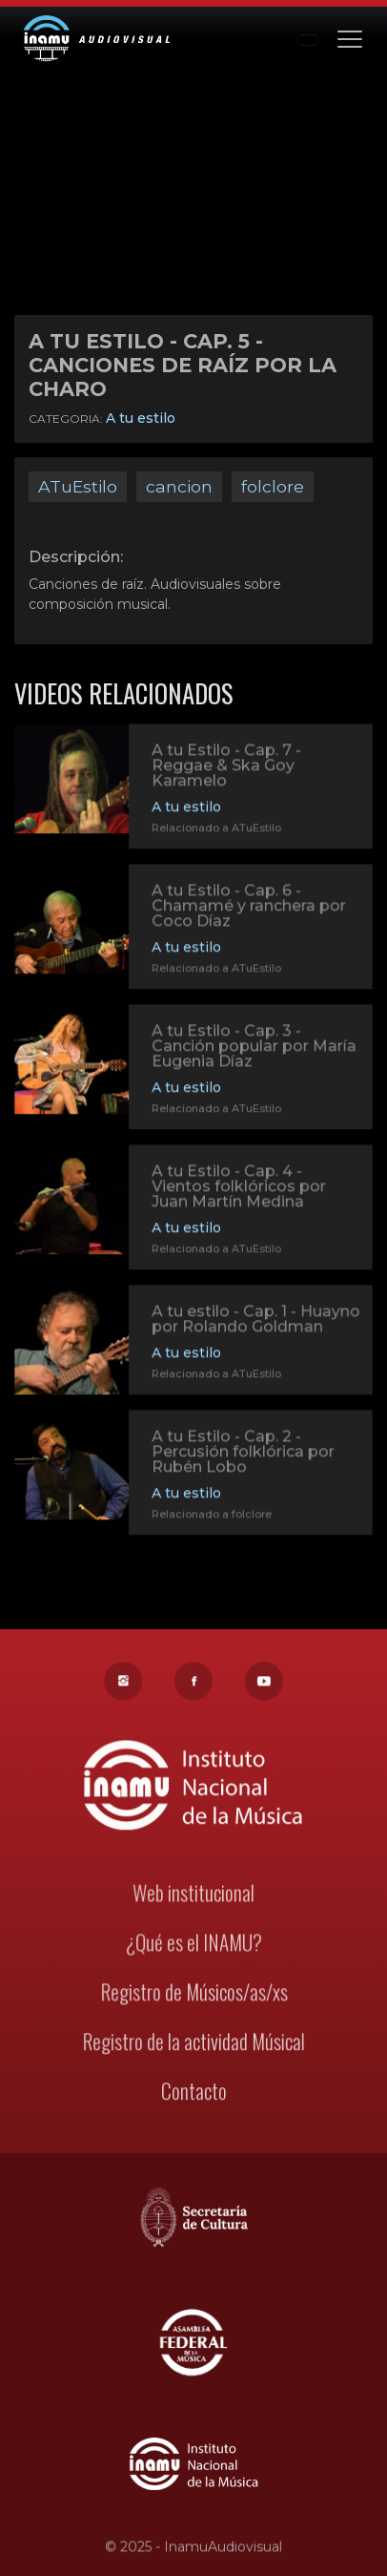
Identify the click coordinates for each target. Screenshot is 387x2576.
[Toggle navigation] (350, 37)
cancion (179, 486)
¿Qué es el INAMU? (193, 1943)
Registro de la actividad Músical (193, 2042)
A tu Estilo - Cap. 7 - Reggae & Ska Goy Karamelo (226, 767)
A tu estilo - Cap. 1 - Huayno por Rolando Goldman (255, 1320)
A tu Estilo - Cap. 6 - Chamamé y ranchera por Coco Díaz (248, 907)
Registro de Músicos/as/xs (193, 1992)
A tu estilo (140, 418)
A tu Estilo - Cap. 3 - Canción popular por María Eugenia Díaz (253, 1047)
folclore (272, 486)
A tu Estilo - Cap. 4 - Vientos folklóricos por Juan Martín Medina (238, 1187)
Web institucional (194, 1895)
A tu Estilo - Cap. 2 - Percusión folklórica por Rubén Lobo (242, 1453)
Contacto (193, 2090)
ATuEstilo (77, 486)
